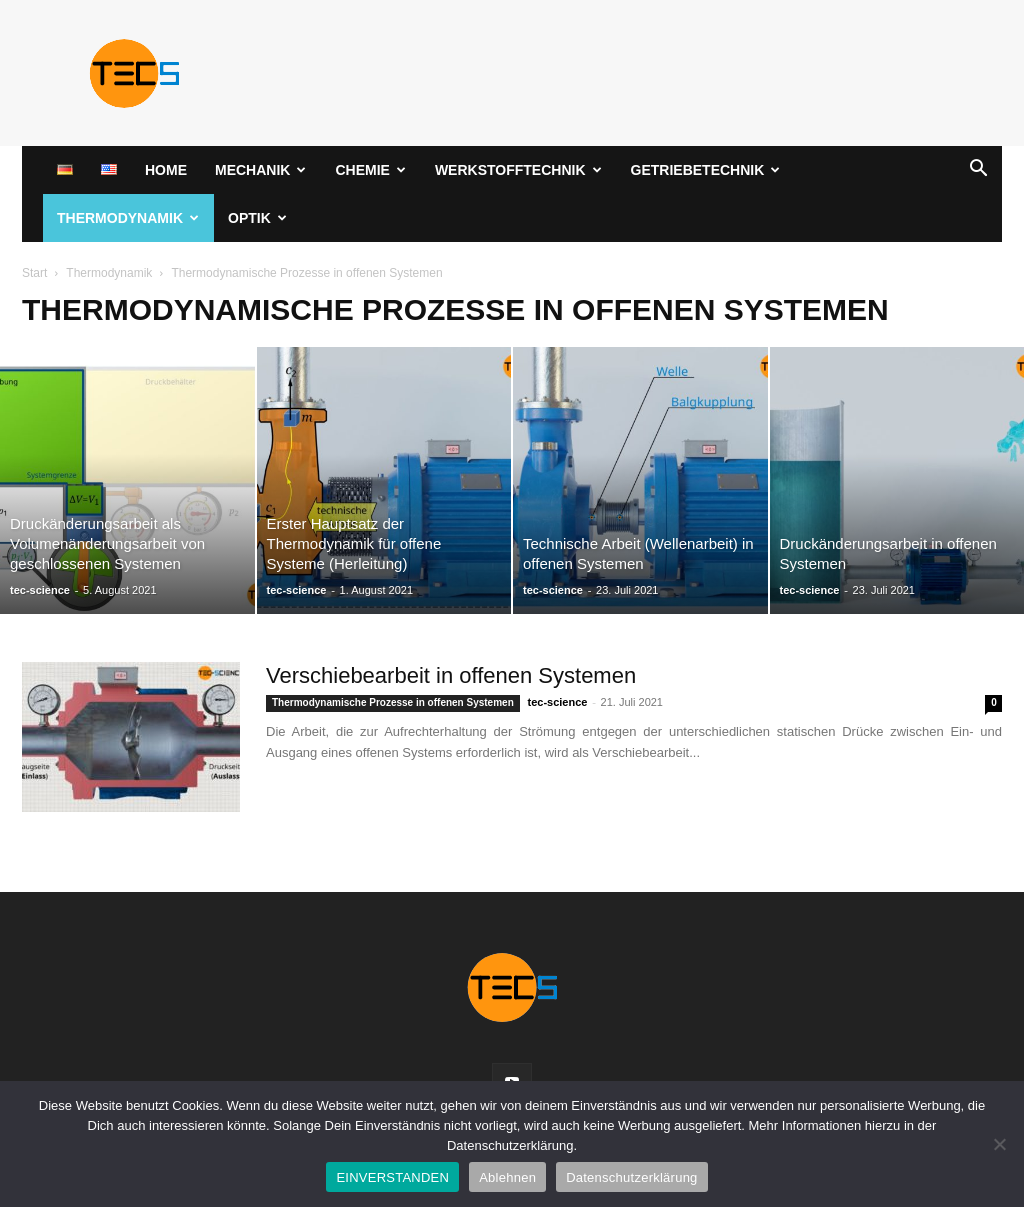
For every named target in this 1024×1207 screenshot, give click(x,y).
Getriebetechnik (706, 170)
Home (166, 170)
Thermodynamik (128, 218)
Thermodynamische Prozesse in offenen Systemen (393, 702)
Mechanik (260, 170)
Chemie (370, 170)
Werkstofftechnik (518, 170)
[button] (978, 171)
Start (34, 273)
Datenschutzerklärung (631, 1177)
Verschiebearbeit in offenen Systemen (451, 675)
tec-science (40, 590)
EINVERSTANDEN (392, 1177)
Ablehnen (507, 1177)
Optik (257, 218)
